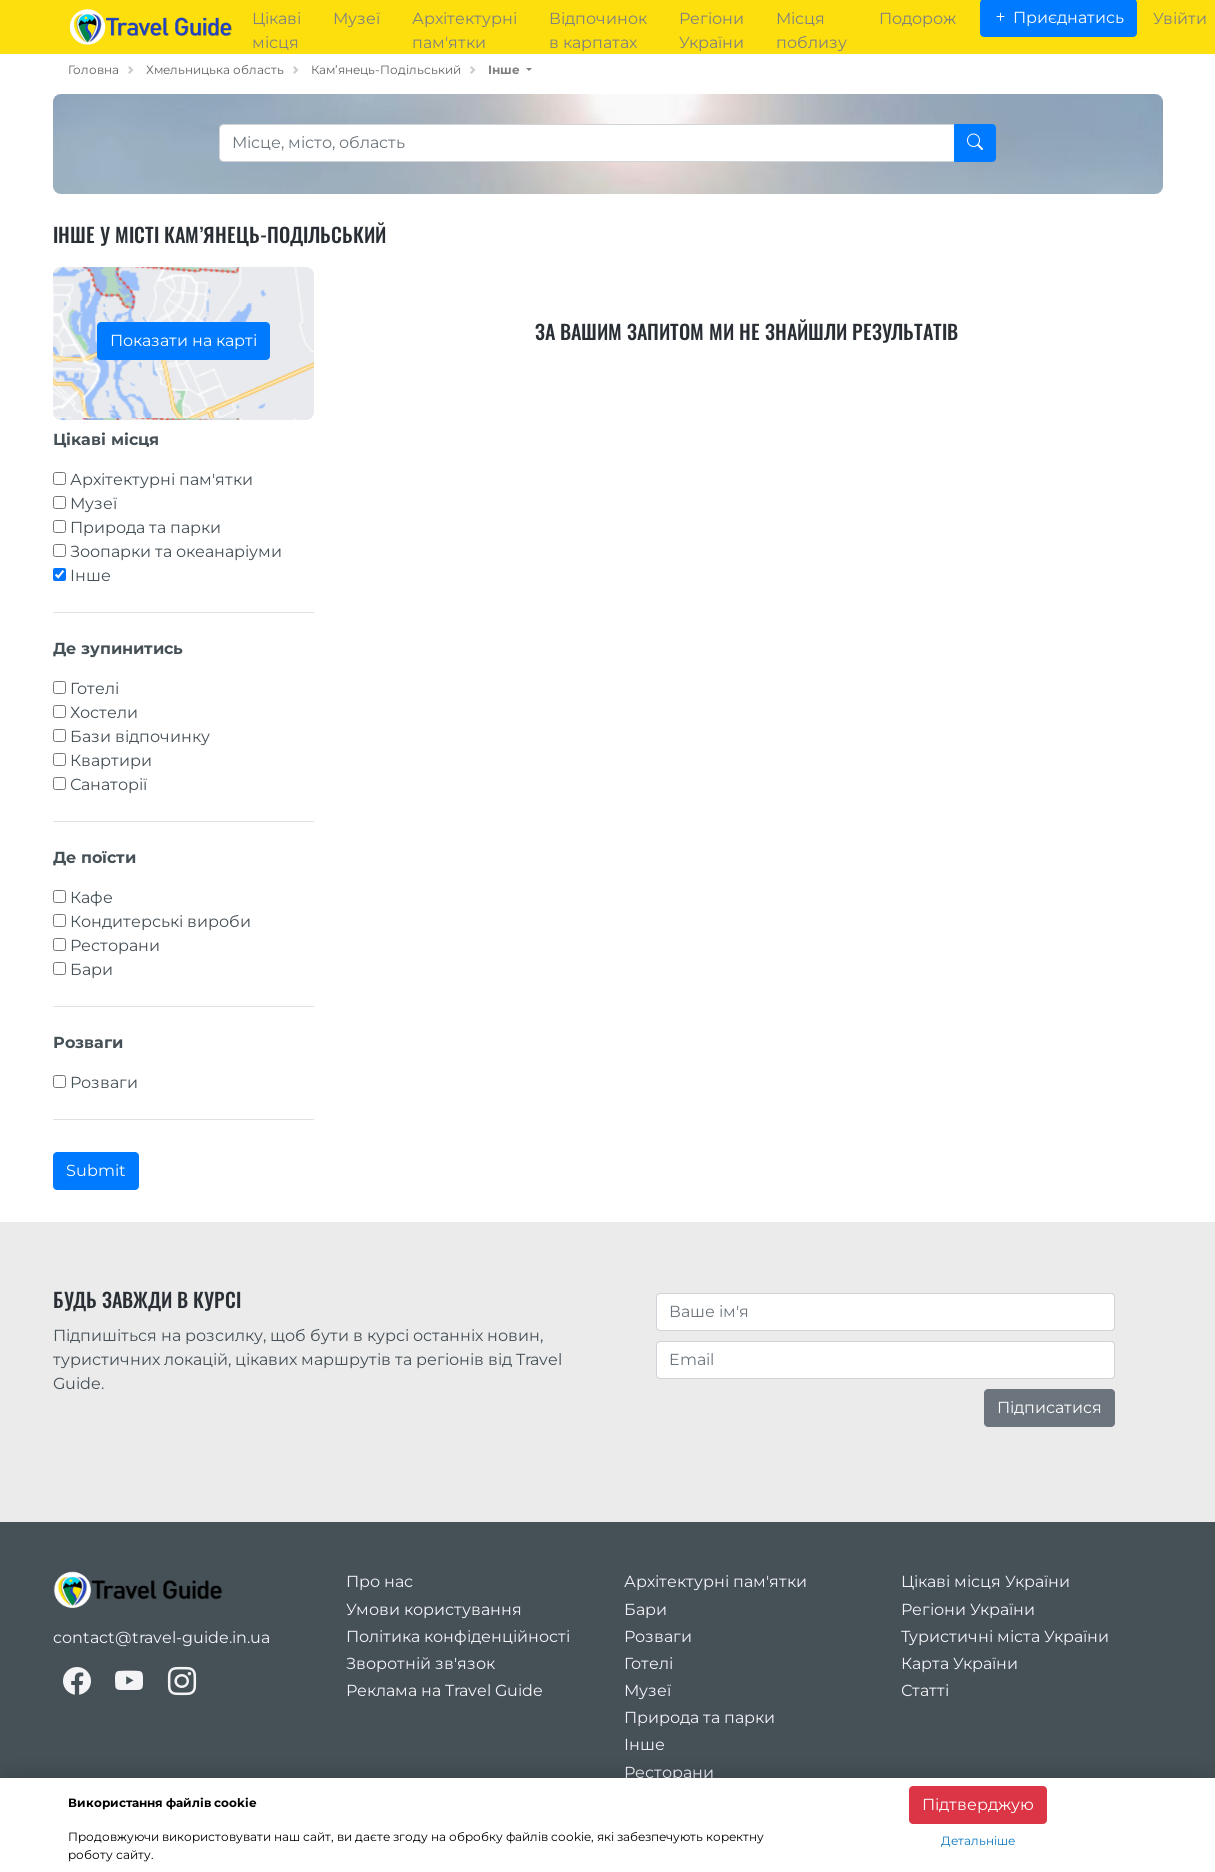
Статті (925, 1690)
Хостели (104, 712)
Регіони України (968, 1609)
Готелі (94, 688)
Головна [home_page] (93, 69)
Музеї (93, 503)
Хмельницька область (215, 69)
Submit (96, 1170)
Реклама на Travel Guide (444, 1690)
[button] (510, 69)
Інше (90, 575)
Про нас (379, 1581)
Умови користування (434, 1609)
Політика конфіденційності (458, 1636)
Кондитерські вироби (160, 921)
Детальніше (978, 1840)
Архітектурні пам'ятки (161, 479)
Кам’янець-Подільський (386, 69)
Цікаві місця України (985, 1581)
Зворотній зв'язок (420, 1663)
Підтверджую (978, 1804)
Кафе (91, 897)
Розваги (104, 1082)
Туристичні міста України (1005, 1636)
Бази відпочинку (140, 736)
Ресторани (115, 945)
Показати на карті (183, 340)
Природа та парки (145, 527)
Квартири (111, 760)
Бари (91, 969)
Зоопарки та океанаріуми (176, 551)
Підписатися (1049, 1407)
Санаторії (108, 784)
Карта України (959, 1663)
